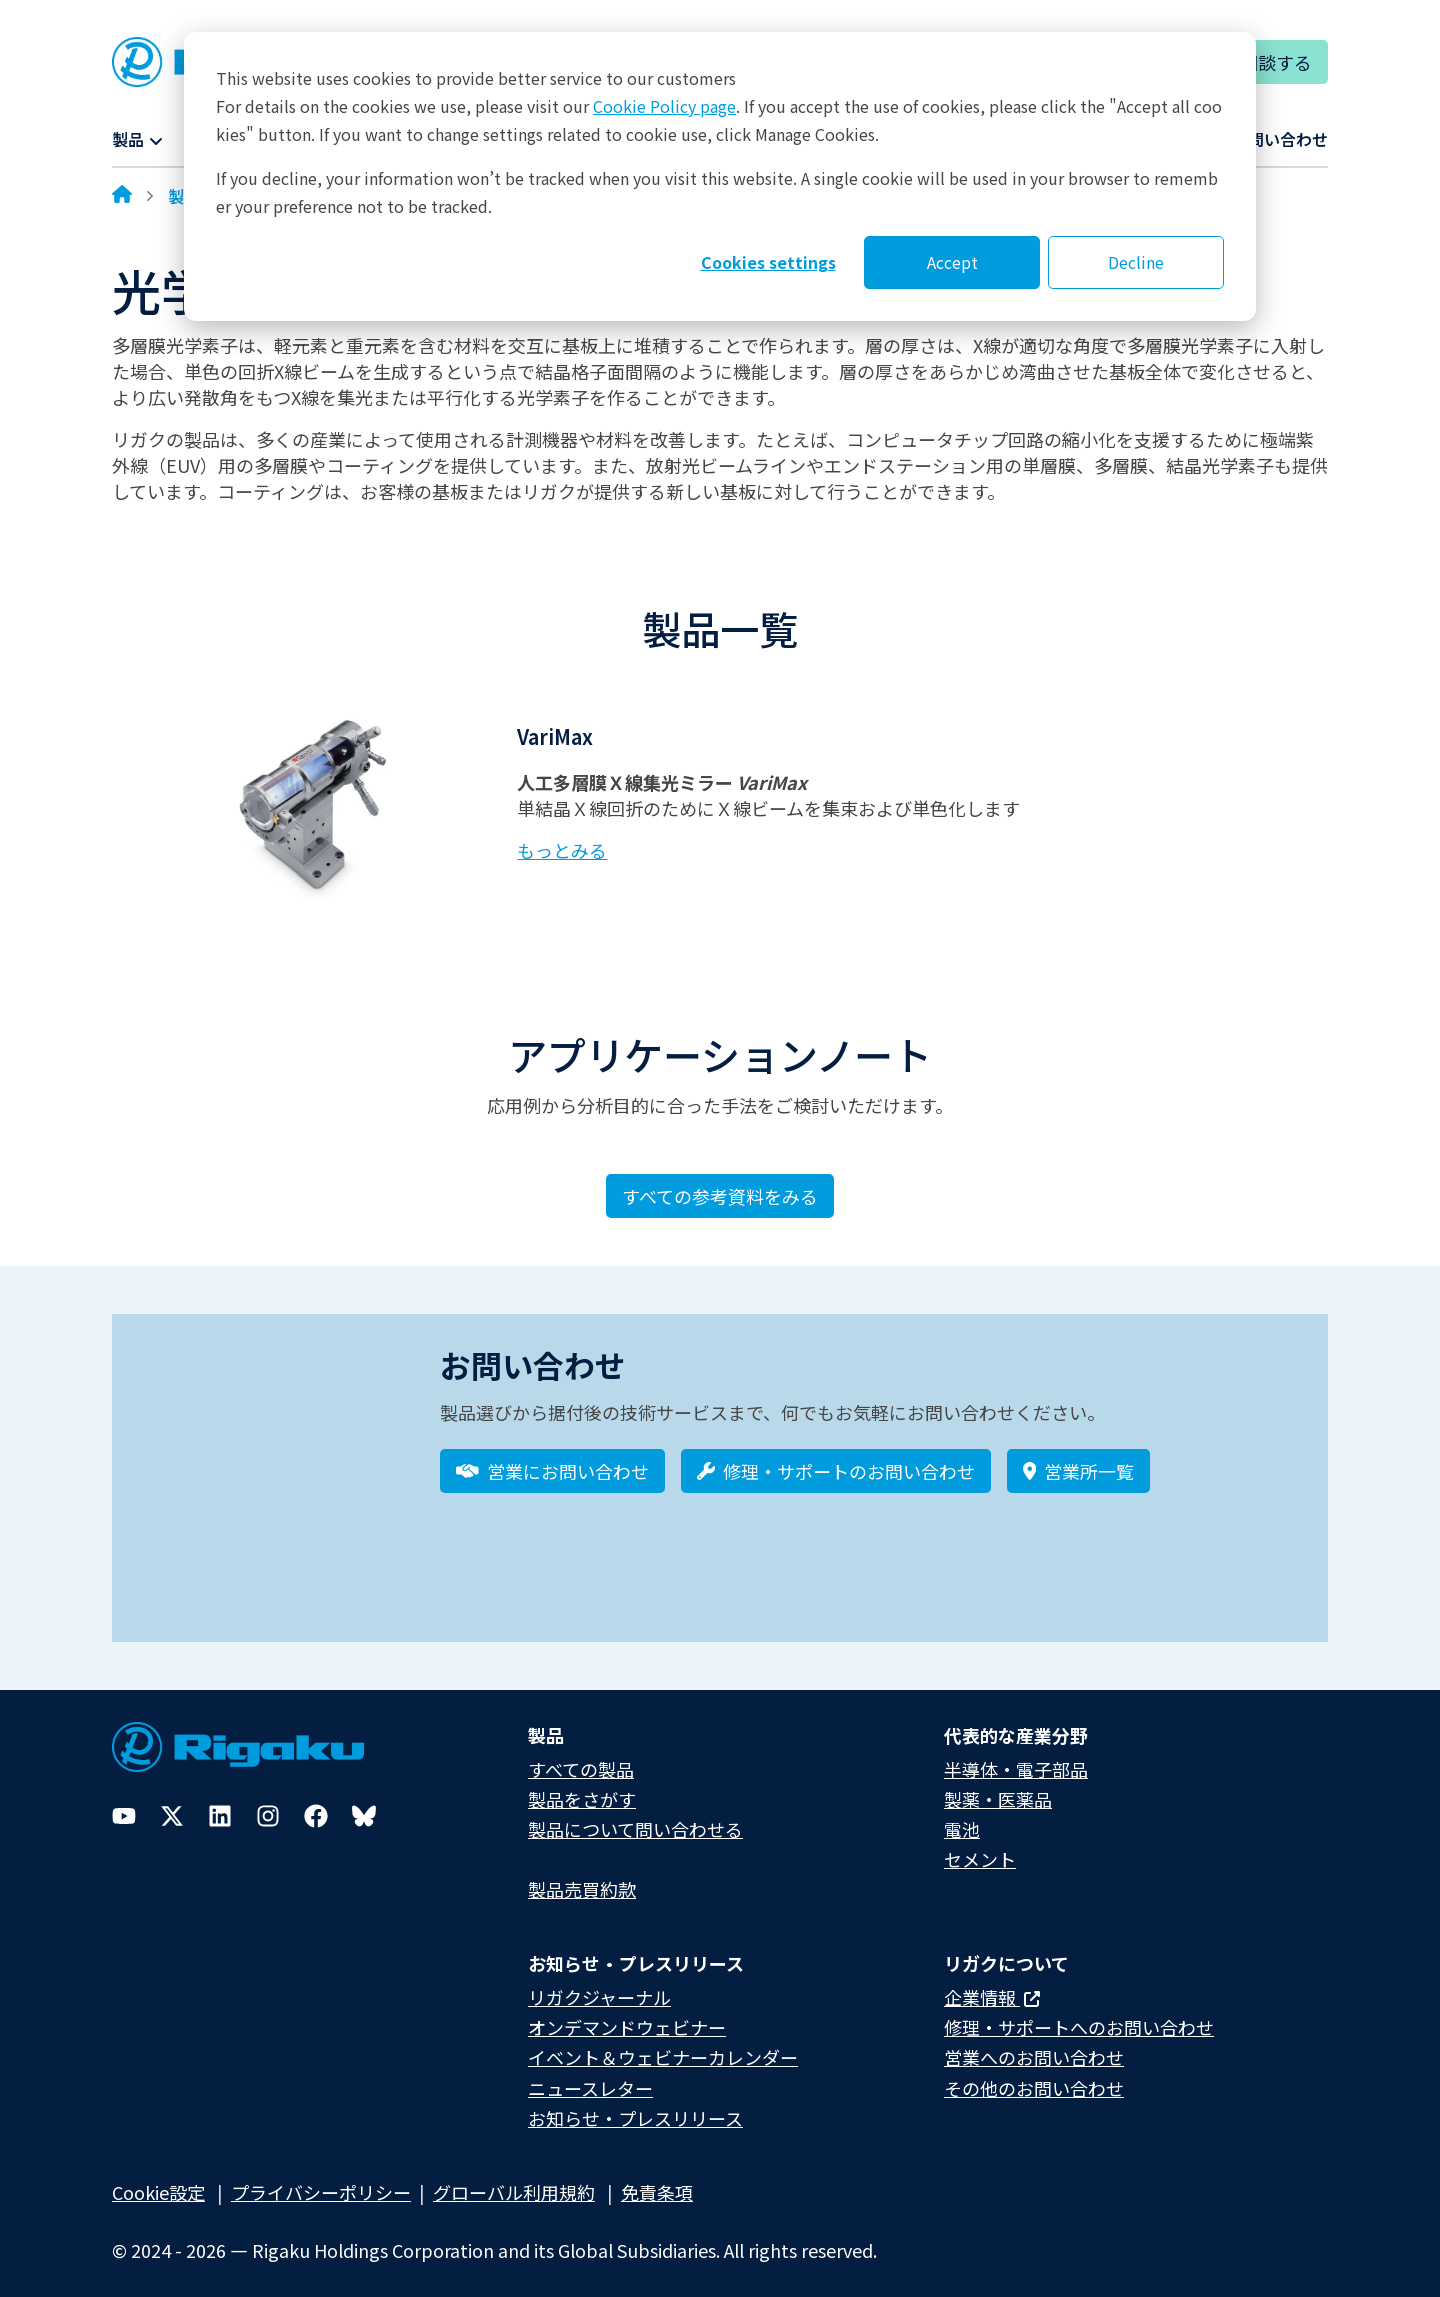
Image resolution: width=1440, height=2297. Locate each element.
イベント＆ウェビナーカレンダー (663, 2044)
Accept (952, 262)
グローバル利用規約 (514, 2178)
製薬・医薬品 (998, 1785)
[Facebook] (316, 1802)
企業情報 (992, 1983)
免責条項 (657, 2178)
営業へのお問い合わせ (1034, 2044)
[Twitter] (172, 1802)
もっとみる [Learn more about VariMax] (562, 850)
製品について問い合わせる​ (635, 1815)
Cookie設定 (158, 2178)
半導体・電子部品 (1016, 1755)
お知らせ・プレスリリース (635, 2104)
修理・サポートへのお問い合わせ (1079, 2013)
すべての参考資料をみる (720, 1196)
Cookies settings (768, 262)
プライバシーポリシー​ (321, 2178)
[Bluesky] (364, 1802)
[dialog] (720, 176)
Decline (1136, 262)
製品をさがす (582, 1785)
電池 (962, 1815)
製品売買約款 (582, 1875)
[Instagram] (268, 1802)
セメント (980, 1845)
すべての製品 (581, 1755)
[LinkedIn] (220, 1802)
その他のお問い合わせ (1034, 2074)
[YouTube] (124, 1802)
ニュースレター (590, 2074)
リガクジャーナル (599, 1983)
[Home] (122, 196)
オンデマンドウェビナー (627, 2013)
